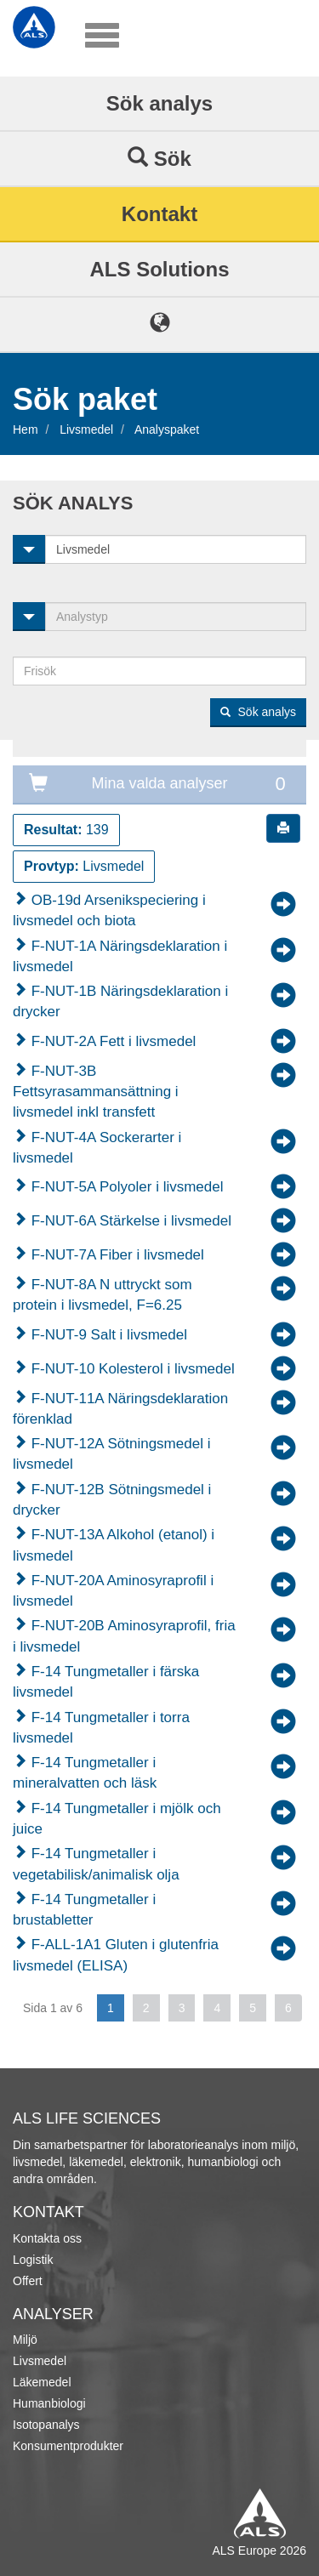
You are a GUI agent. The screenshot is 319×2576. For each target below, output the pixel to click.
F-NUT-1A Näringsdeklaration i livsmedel (120, 956)
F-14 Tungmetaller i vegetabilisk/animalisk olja (96, 1863)
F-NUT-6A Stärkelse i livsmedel (129, 1221)
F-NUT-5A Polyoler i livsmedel (125, 1187)
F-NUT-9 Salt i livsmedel (107, 1335)
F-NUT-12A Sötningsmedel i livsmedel (111, 1454)
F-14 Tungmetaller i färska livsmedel (106, 1681)
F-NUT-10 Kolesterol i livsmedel (131, 1369)
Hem (25, 429)
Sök (159, 158)
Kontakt (159, 213)
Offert (28, 2281)
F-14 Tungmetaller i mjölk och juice (117, 1818)
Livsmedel (86, 429)
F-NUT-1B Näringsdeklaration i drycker (120, 1001)
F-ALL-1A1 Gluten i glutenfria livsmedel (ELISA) (116, 1954)
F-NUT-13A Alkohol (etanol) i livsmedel (113, 1545)
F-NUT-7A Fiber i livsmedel (115, 1255)
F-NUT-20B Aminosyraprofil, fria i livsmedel (124, 1636)
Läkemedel (42, 2382)
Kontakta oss (47, 2238)
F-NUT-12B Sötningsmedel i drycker (112, 1499)
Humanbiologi (49, 2403)
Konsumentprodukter (68, 2446)
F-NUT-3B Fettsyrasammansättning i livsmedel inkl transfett (96, 1092)
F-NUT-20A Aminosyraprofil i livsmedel (113, 1590)
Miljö (25, 2339)
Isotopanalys (46, 2424)
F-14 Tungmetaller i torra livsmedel (101, 1727)
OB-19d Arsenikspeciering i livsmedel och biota (109, 910)
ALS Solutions (160, 269)
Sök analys (159, 103)
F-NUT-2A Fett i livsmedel (111, 1041)
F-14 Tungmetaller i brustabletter (84, 1909)
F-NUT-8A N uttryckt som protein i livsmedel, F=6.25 (102, 1295)
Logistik (33, 2259)
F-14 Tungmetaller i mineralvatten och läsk (85, 1772)
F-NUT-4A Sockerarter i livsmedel (97, 1147)
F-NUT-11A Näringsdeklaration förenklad (120, 1408)
